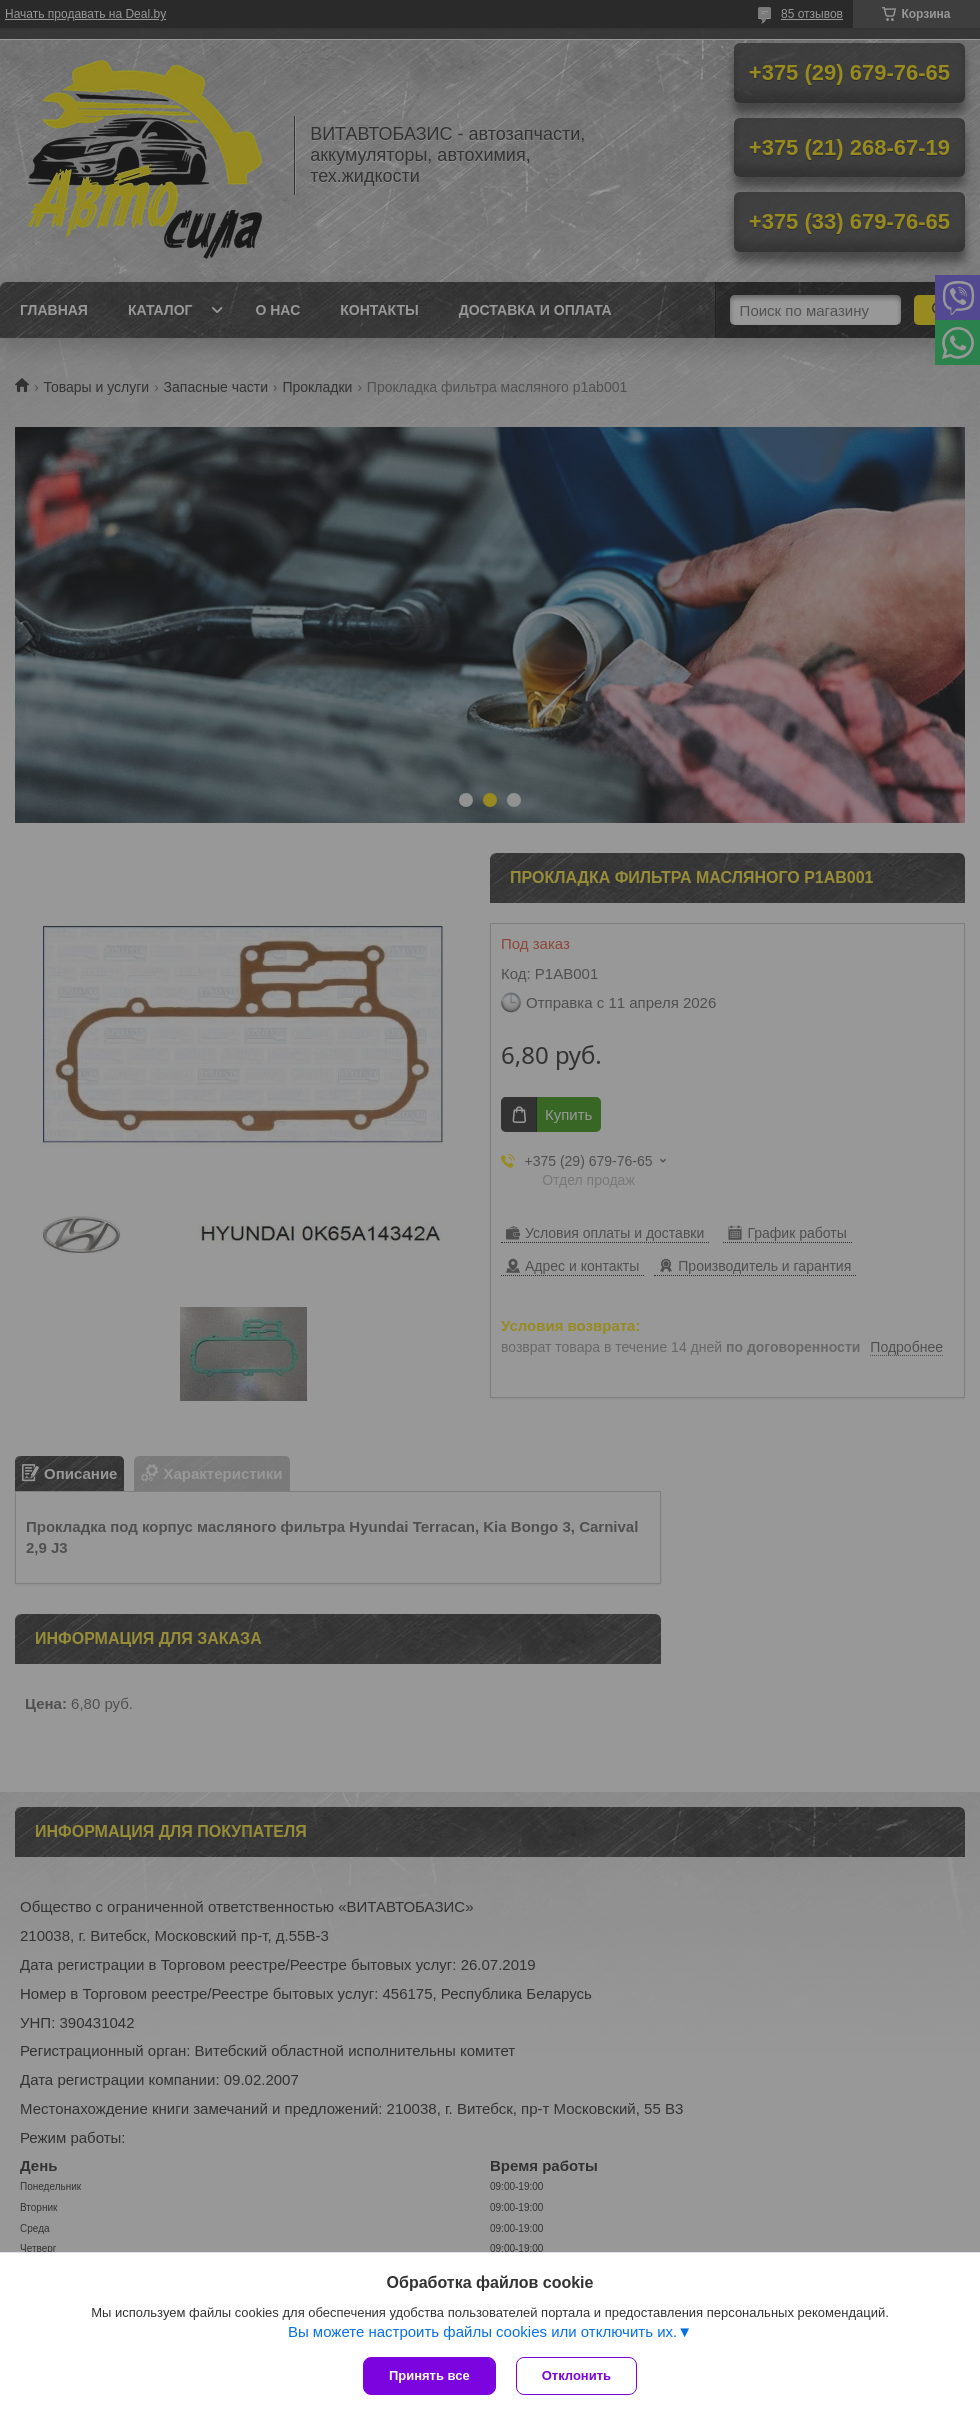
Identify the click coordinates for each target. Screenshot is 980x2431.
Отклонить (576, 2375)
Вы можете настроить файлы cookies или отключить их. (482, 2331)
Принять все (429, 2375)
